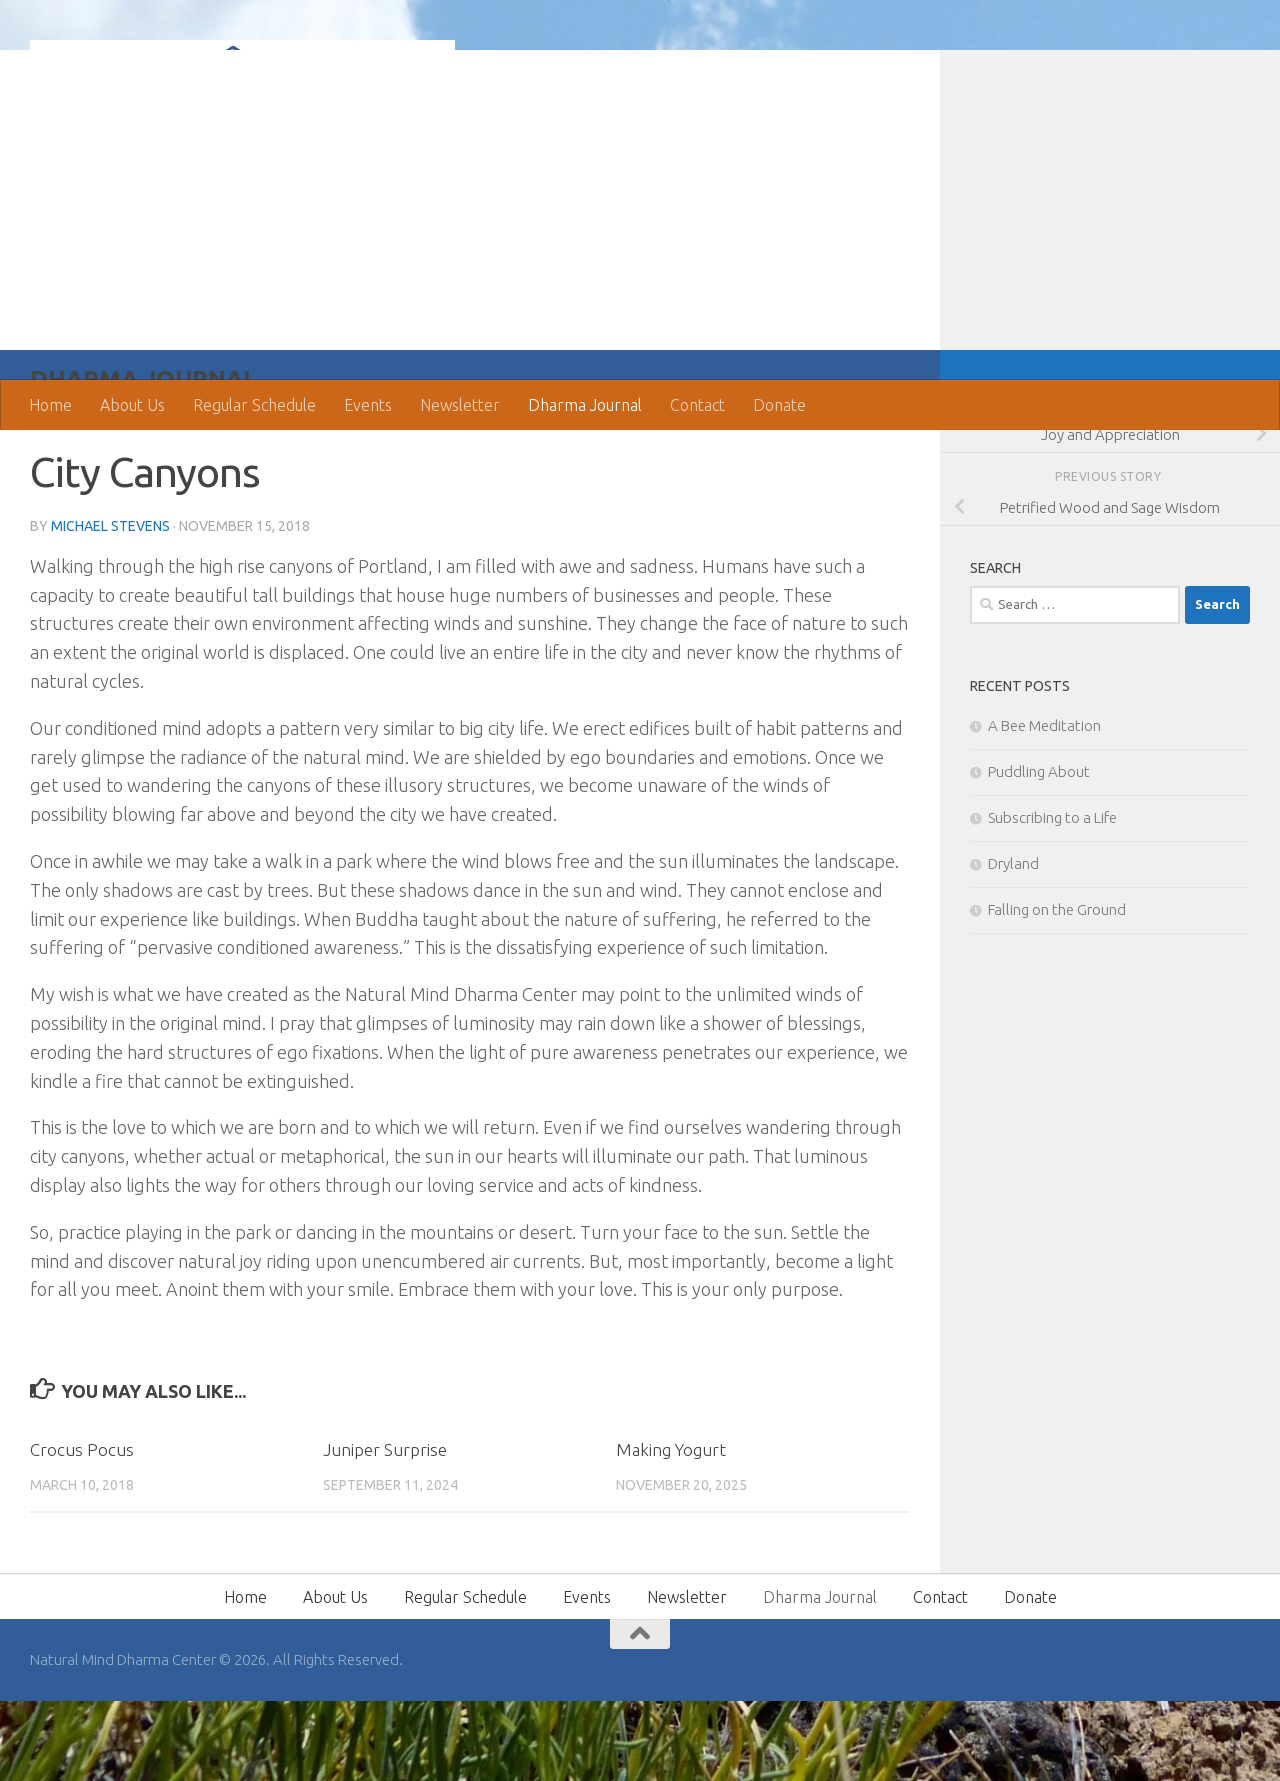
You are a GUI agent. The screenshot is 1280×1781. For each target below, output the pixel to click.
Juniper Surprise (385, 1529)
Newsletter (460, 405)
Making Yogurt (671, 1529)
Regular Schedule (254, 405)
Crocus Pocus (82, 1529)
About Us (132, 405)
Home (50, 405)
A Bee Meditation (1044, 805)
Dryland (1013, 943)
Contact (697, 405)
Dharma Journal (585, 405)
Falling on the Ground (1057, 989)
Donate (779, 405)
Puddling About (1039, 851)
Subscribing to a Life (1052, 897)
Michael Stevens (110, 606)
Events (368, 405)
